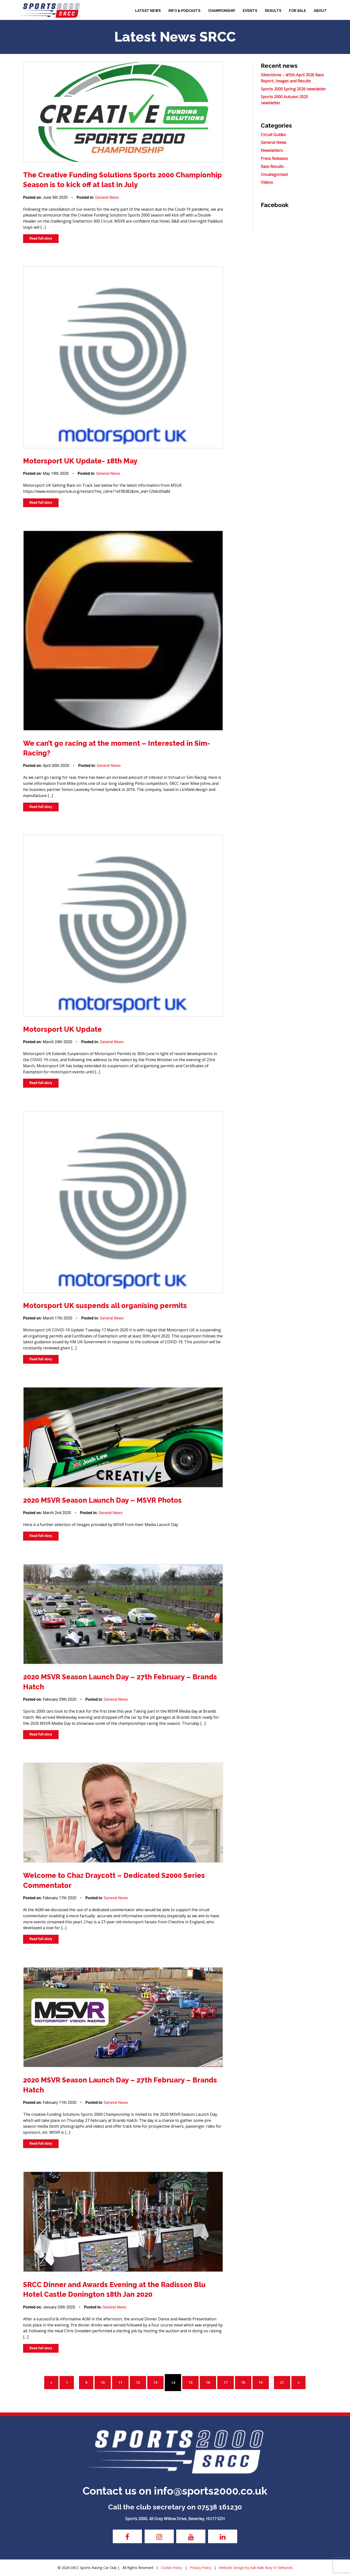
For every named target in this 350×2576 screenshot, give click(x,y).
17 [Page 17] (226, 2382)
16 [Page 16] (208, 2382)
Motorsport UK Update (62, 1029)
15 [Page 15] (190, 2382)
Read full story (40, 238)
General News (107, 197)
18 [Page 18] (243, 2382)
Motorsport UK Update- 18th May (80, 461)
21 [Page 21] (282, 2382)
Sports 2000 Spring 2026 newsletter (293, 89)
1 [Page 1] (67, 2382)
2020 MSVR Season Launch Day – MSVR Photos (102, 1500)
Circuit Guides (273, 134)
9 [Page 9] (86, 2382)
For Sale (297, 11)
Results (273, 11)
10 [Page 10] (103, 2382)
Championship (221, 11)
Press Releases (274, 158)
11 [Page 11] (120, 2382)
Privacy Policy (200, 2567)
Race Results (272, 166)
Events (250, 11)
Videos (267, 182)
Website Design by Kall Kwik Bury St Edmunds (256, 2567)
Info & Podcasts (184, 11)
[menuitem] (148, 10)
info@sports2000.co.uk (210, 2491)
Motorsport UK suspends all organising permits (105, 1305)
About (320, 11)
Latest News (148, 11)
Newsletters (272, 150)
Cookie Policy (171, 2567)
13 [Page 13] (155, 2382)
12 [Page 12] (138, 2382)
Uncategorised (274, 174)
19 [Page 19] (260, 2382)
